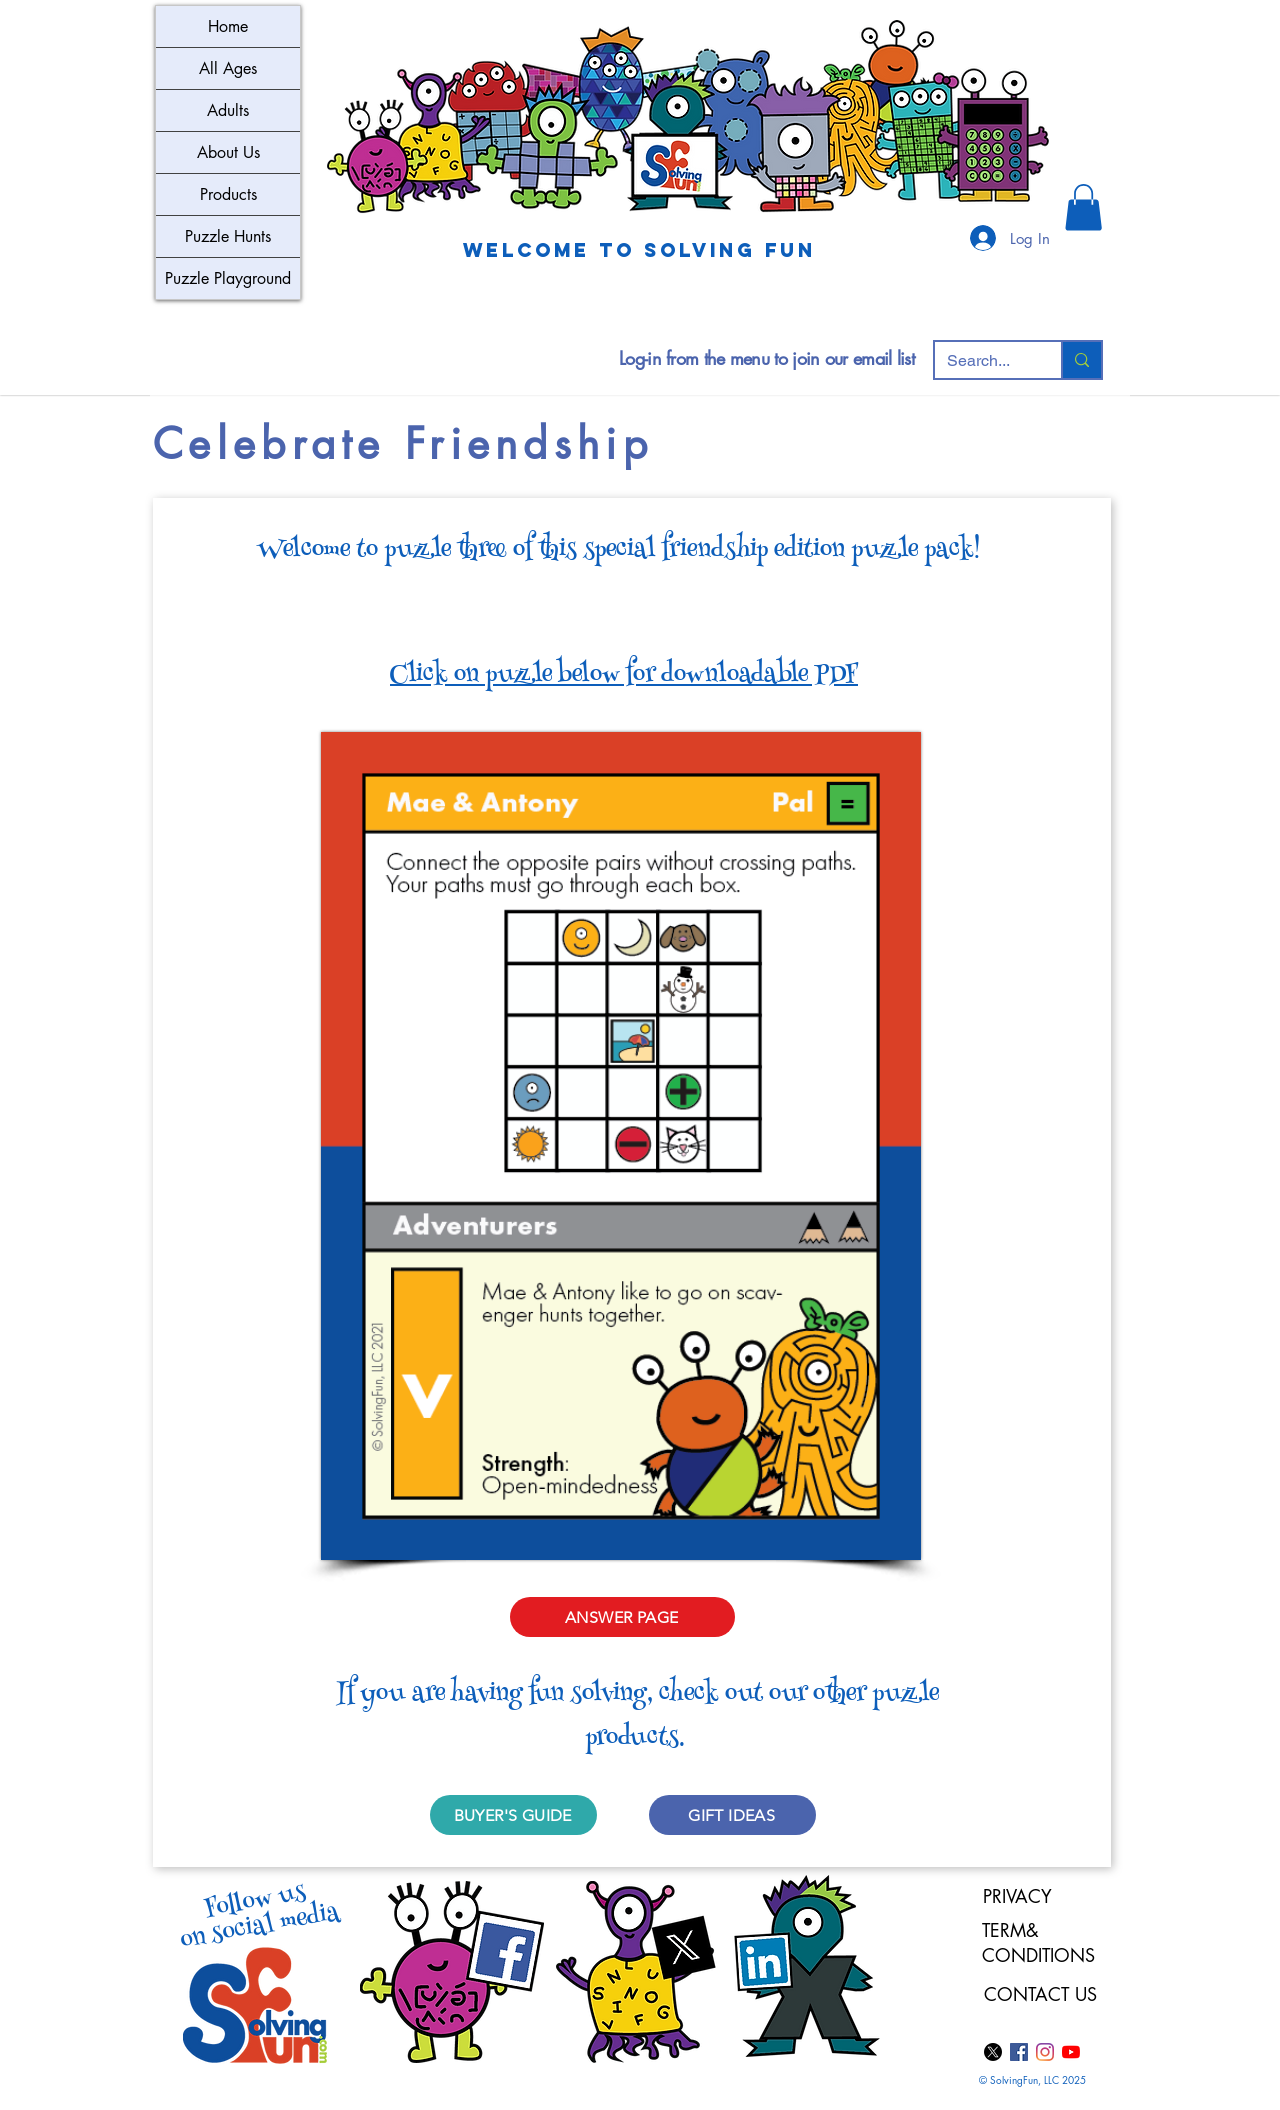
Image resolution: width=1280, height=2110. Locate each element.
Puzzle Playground (228, 278)
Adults (228, 110)
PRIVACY (1017, 1896)
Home (228, 26)
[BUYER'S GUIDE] (513, 1815)
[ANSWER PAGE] (622, 1617)
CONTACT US (1040, 1994)
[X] (993, 2052)
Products (228, 194)
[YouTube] (1071, 2052)
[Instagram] (1045, 2052)
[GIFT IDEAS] (732, 1815)
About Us (228, 152)
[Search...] (983, 361)
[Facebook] (1019, 2052)
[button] (1083, 207)
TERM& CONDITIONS (1041, 1942)
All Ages (228, 68)
